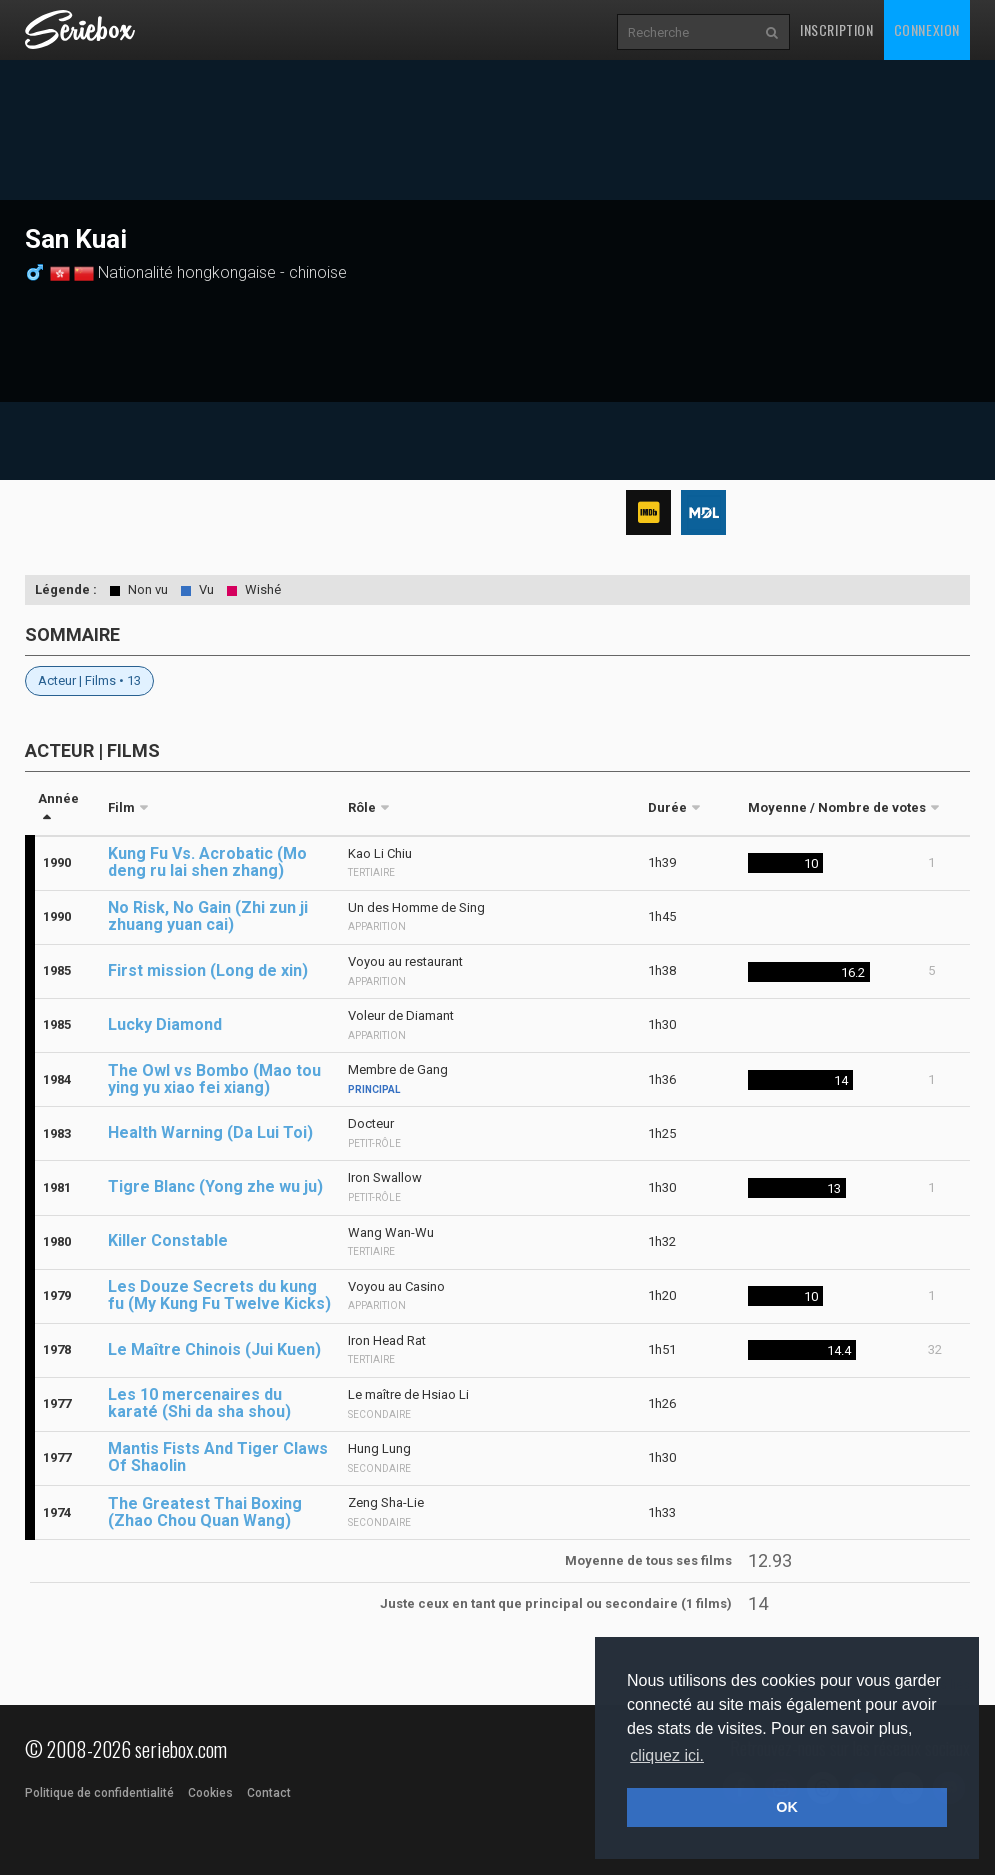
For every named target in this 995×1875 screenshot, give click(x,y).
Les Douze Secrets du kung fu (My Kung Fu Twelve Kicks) (219, 1295)
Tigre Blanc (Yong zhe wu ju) (215, 1186)
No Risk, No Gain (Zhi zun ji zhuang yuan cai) (208, 916)
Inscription (837, 29)
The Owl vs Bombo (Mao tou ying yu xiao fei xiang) (214, 1079)
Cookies (210, 1793)
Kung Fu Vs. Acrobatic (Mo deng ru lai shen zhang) (207, 862)
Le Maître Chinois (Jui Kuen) (214, 1349)
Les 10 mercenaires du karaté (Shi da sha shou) (199, 1403)
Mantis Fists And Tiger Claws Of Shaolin (218, 1457)
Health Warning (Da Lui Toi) (210, 1132)
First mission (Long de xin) (208, 970)
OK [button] (787, 1807)
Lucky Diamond (165, 1024)
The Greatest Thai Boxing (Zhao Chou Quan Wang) (205, 1512)
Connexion (927, 29)
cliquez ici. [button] (667, 1755)
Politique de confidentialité (99, 1793)
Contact (269, 1793)
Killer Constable (168, 1240)
